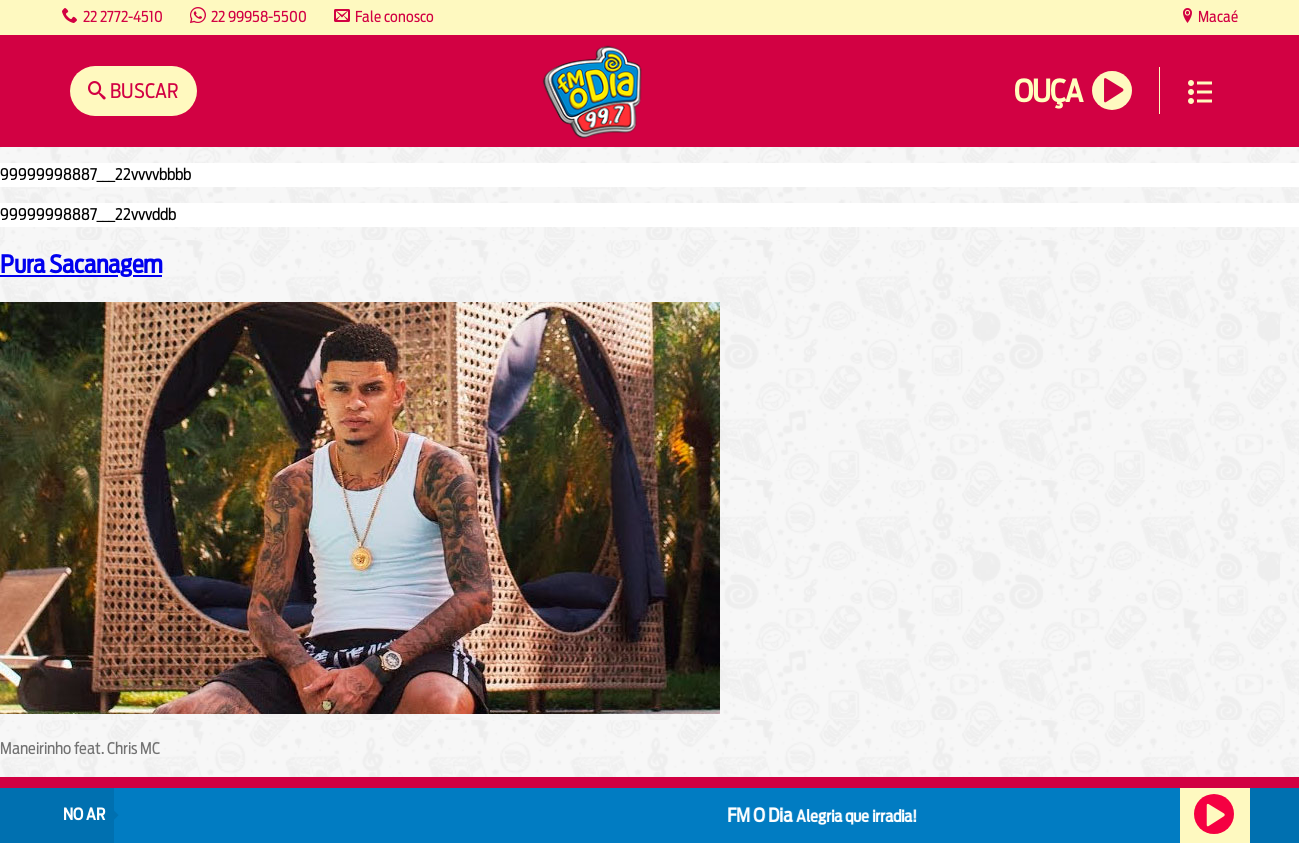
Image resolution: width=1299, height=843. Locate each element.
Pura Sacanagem (81, 264)
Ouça (1048, 91)
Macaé (1216, 16)
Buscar (142, 90)
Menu (1200, 92)
